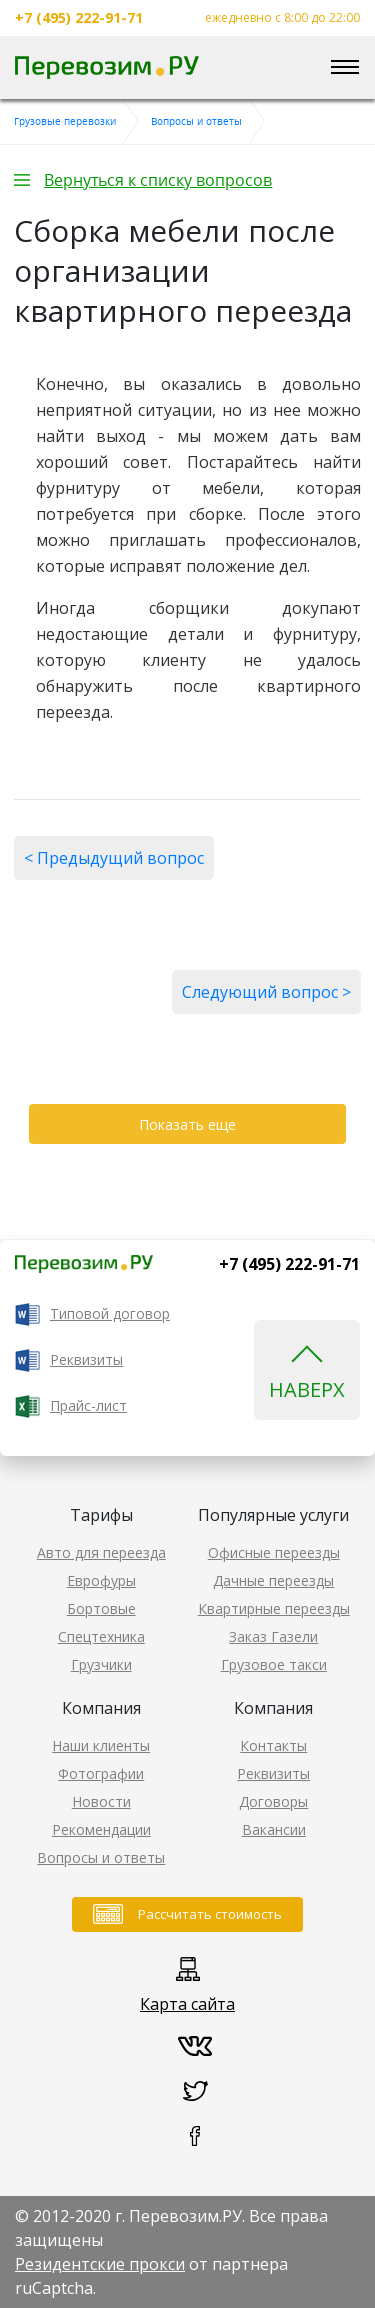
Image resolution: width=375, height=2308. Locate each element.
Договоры (273, 1801)
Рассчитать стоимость (210, 1914)
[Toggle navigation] (345, 68)
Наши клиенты (101, 1745)
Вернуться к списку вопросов (158, 180)
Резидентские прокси (100, 2264)
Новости (101, 1801)
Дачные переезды (273, 1580)
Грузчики (101, 1664)
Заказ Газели (273, 1636)
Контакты (273, 1745)
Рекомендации (101, 1829)
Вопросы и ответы (101, 1857)
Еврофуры (101, 1580)
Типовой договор (110, 1313)
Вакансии (274, 1829)
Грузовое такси (274, 1664)
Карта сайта (187, 2004)
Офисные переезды (274, 1552)
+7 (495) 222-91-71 (79, 18)
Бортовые (101, 1608)
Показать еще (187, 1124)
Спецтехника (101, 1636)
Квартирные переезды (274, 1608)
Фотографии (101, 1773)
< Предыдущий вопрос (114, 858)
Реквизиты (86, 1359)
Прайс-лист (88, 1405)
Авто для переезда (101, 1552)
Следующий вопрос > (266, 992)
